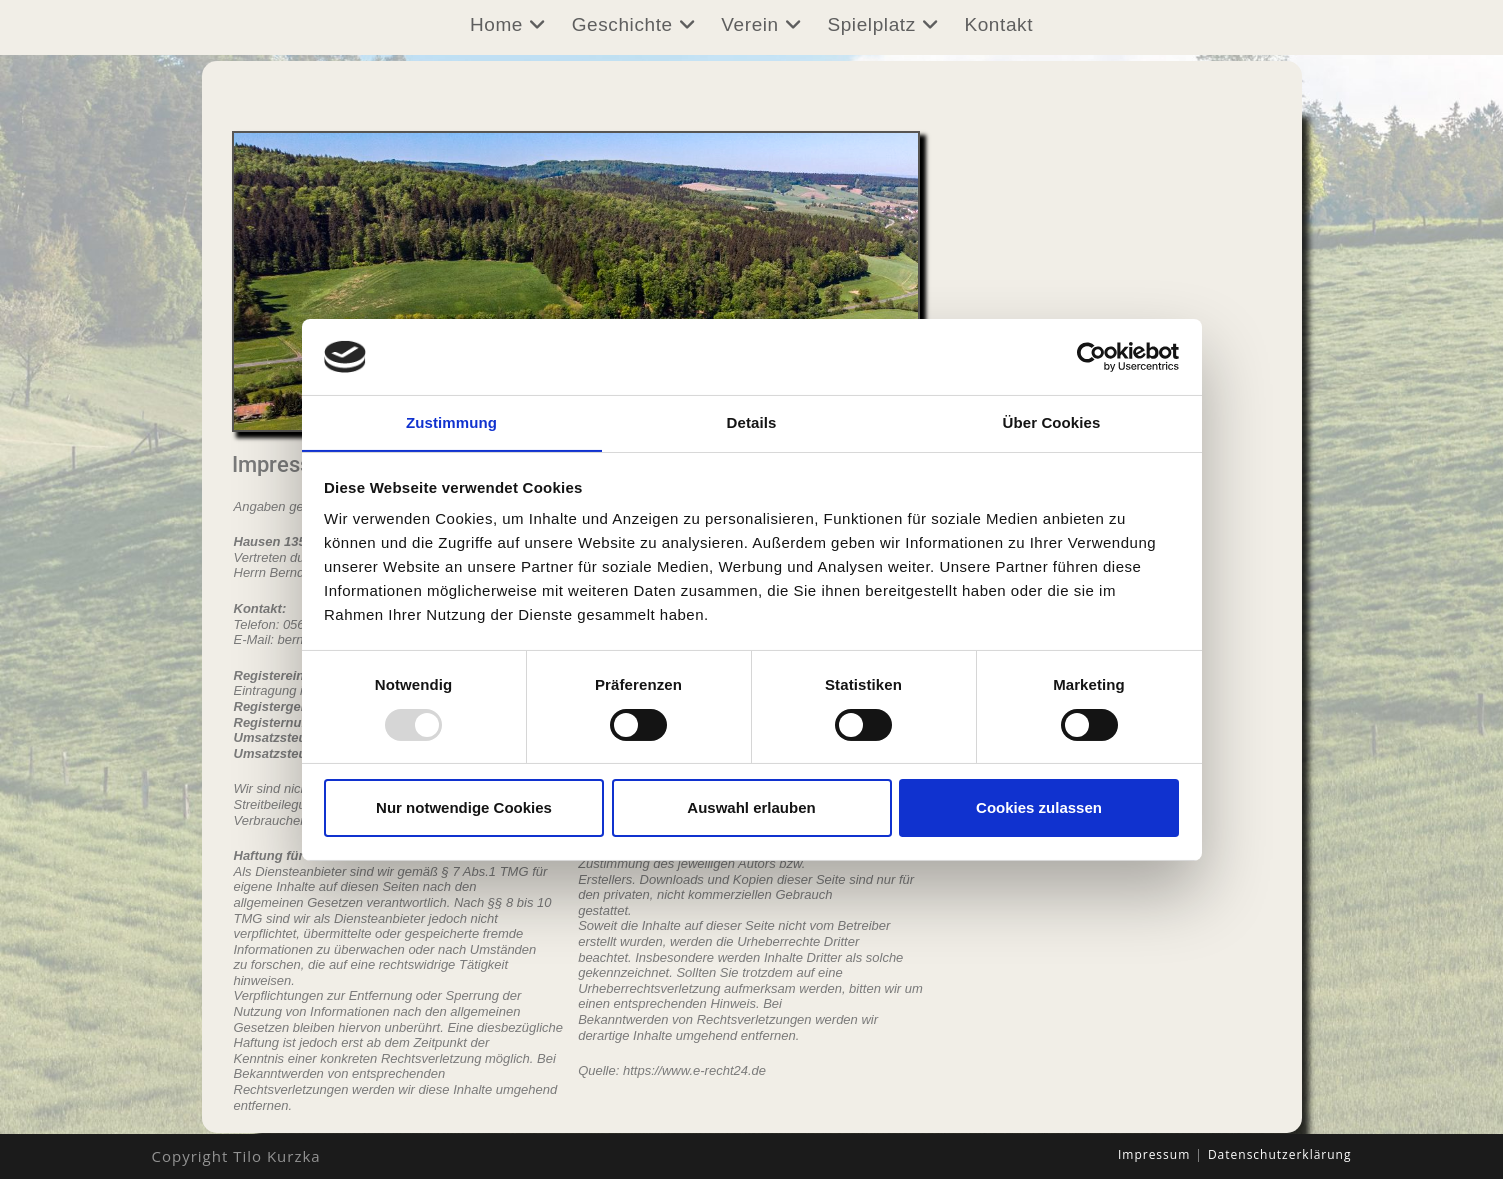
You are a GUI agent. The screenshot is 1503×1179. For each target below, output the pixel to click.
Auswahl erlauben (751, 808)
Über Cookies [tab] (1052, 422)
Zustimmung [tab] (451, 422)
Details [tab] (752, 422)
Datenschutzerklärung (1280, 1154)
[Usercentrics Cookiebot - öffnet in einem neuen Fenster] (1091, 356)
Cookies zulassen (1039, 808)
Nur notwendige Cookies (464, 808)
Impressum (1154, 1154)
